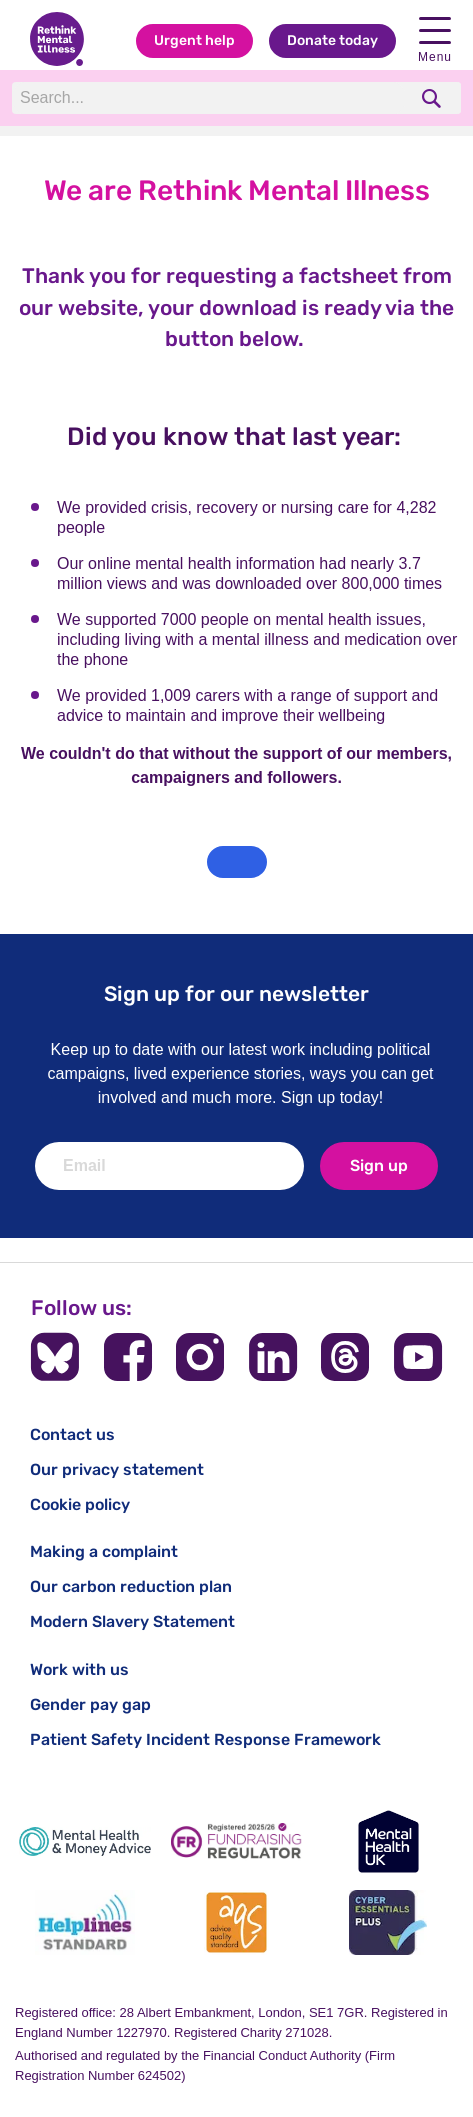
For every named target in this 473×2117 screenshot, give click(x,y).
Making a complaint (104, 1551)
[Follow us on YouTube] (418, 1357)
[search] (433, 98)
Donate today (332, 40)
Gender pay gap (90, 1704)
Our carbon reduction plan (131, 1586)
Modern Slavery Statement (132, 1621)
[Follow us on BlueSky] (55, 1357)
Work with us (79, 1669)
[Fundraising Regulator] (237, 1841)
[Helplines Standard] (85, 1922)
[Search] (209, 98)
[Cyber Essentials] (388, 1922)
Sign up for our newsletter (236, 993)
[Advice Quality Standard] (237, 1922)
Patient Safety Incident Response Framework (205, 1739)
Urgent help (194, 40)
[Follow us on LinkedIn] (273, 1357)
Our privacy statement (117, 1469)
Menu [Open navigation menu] (435, 40)
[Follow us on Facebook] (128, 1357)
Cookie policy (80, 1504)
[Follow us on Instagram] (200, 1357)
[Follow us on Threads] (345, 1357)
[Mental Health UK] (388, 1841)
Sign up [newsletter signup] (379, 1165)
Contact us (72, 1434)
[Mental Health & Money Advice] (85, 1841)
